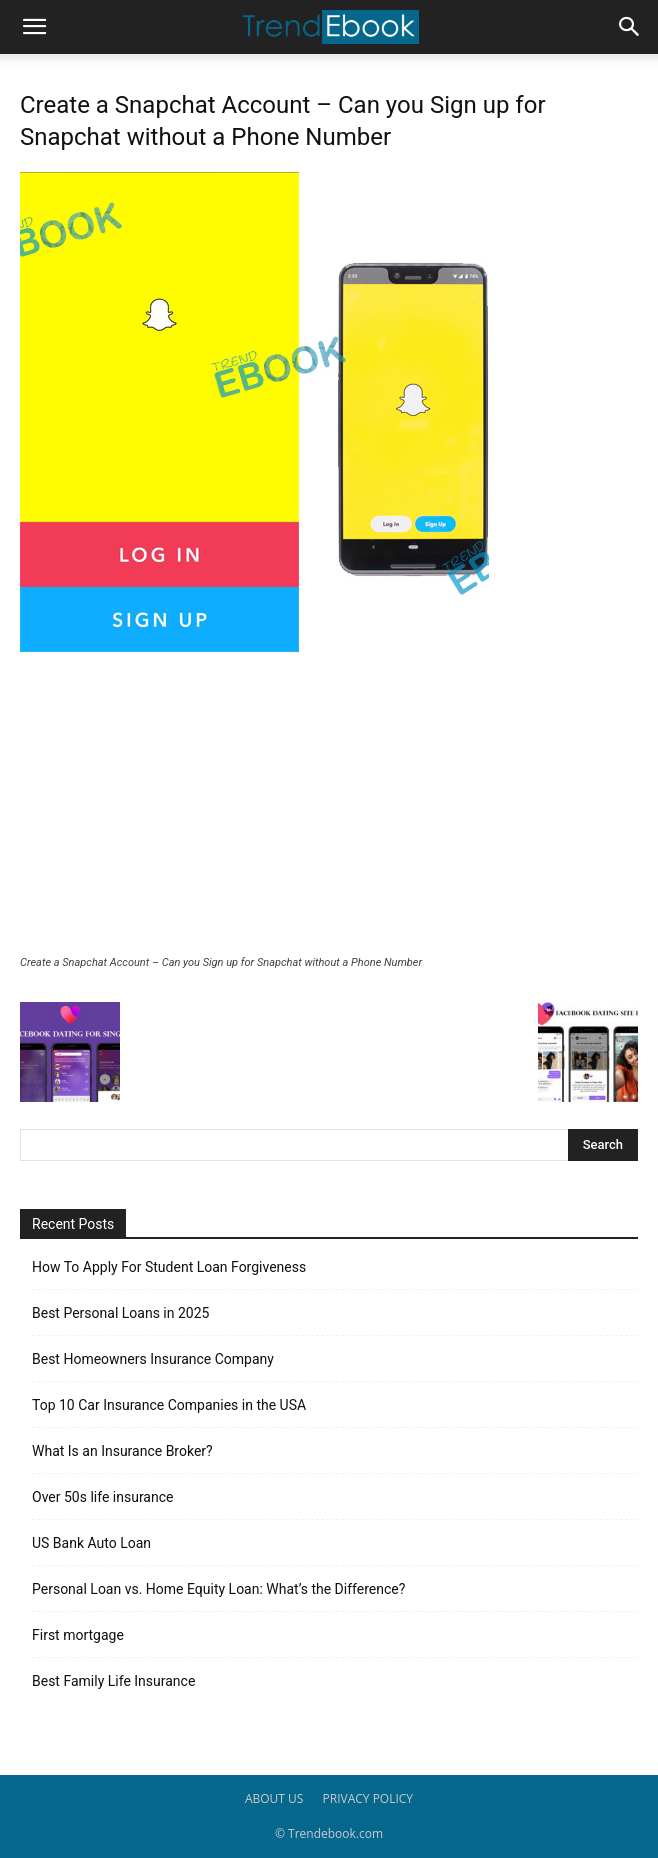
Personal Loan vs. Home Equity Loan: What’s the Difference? (218, 1589)
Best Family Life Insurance (113, 1681)
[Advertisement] (329, 806)
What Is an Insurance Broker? (122, 1451)
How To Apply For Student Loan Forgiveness (169, 1267)
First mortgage (78, 1635)
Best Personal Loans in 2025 (120, 1313)
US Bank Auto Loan (91, 1543)
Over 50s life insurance (102, 1497)
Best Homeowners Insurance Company (153, 1359)
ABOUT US (274, 1798)
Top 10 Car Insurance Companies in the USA (169, 1405)
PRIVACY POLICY (368, 1798)
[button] (34, 27)
